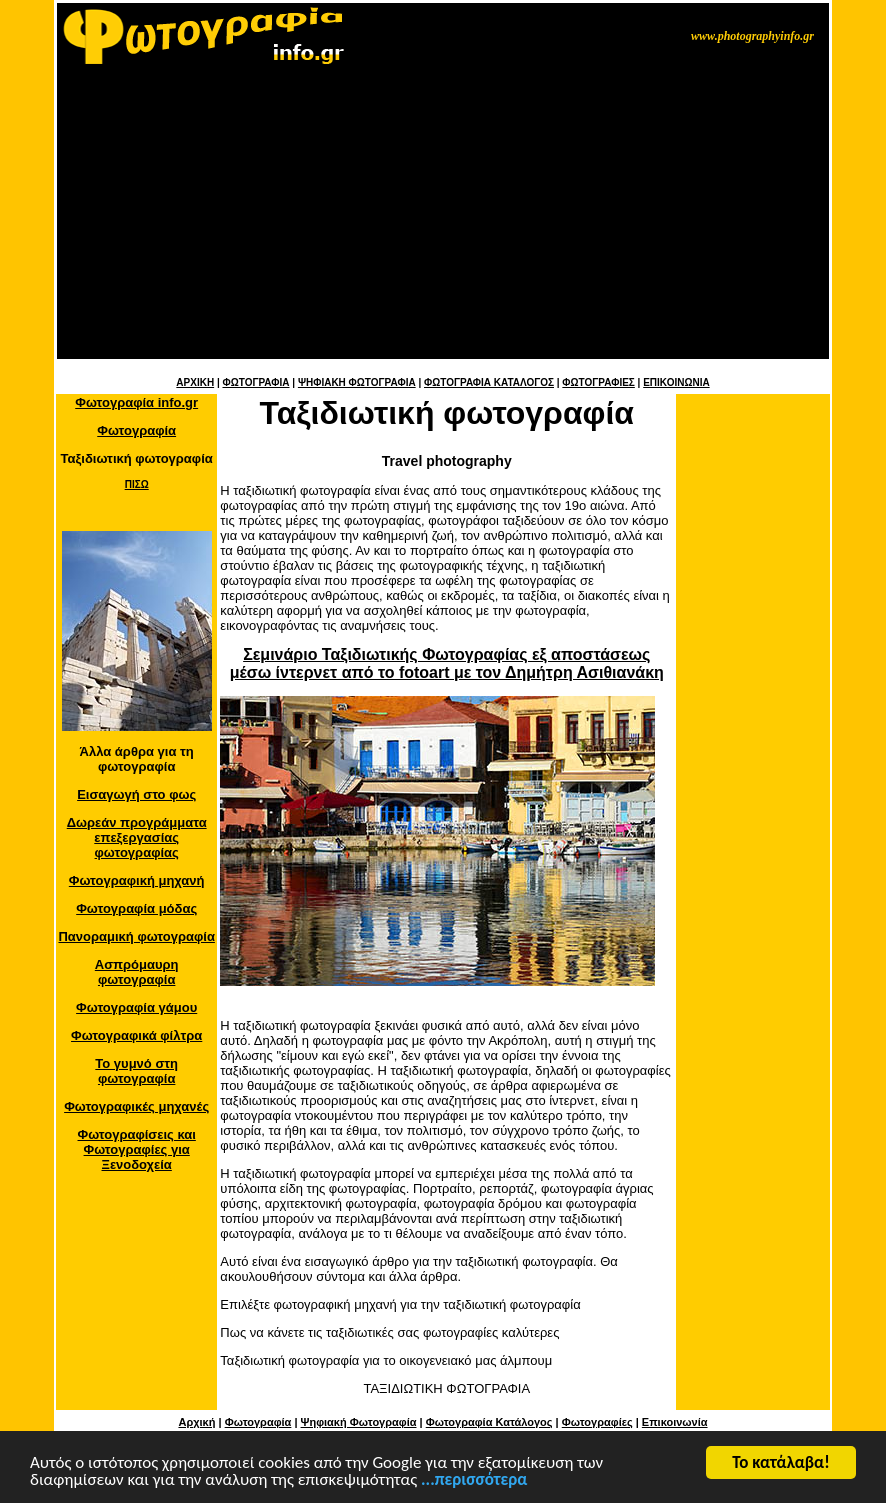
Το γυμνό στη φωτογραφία (136, 1071)
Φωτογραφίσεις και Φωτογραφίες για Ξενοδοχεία (137, 1149)
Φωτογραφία (136, 430)
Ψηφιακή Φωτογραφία (359, 1422)
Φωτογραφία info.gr (136, 402)
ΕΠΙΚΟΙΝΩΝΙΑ (676, 382)
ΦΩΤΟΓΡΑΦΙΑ (255, 382)
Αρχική (196, 1422)
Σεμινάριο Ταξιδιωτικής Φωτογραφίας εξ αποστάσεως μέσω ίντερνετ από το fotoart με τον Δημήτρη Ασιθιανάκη (447, 663)
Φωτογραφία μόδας (136, 908)
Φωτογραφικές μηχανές (136, 1106)
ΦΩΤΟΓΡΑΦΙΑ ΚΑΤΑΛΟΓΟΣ (489, 382)
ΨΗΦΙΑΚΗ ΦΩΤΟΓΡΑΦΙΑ (357, 382)
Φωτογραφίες (597, 1422)
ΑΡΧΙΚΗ (195, 382)
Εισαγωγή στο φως (136, 794)
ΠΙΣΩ (137, 484)
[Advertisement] (443, 219)
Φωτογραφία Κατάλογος (489, 1422)
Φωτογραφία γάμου (136, 1007)
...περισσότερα (474, 1483)
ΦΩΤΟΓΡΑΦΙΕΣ (598, 382)
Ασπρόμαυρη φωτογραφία (137, 972)
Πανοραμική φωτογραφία (136, 936)
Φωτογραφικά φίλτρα (136, 1035)
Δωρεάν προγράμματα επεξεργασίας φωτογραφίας (137, 837)
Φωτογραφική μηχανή (137, 880)
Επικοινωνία (675, 1422)
